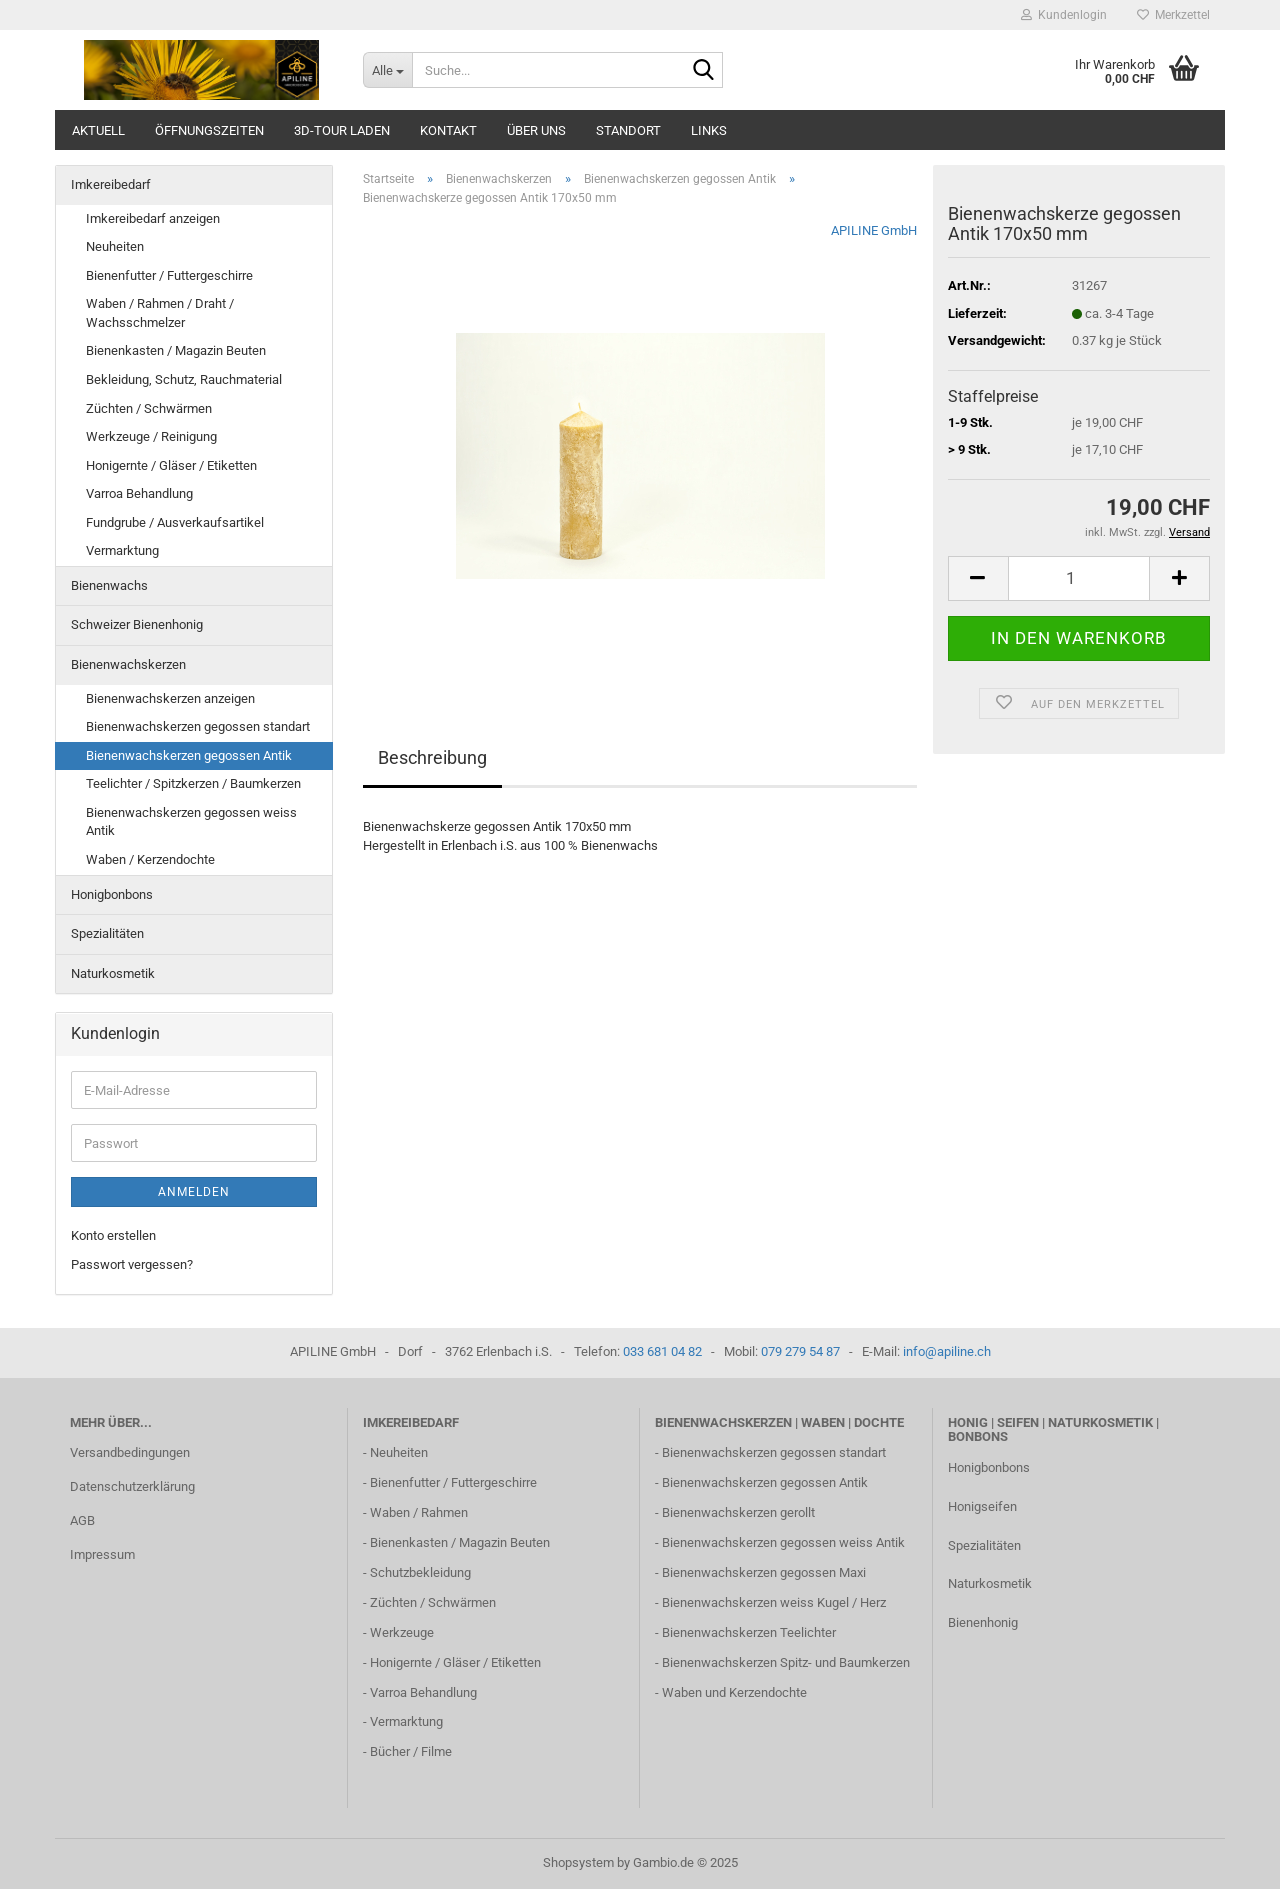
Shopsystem (578, 1862)
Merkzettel (1173, 15)
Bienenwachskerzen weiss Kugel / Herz (774, 1602)
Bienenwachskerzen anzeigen (170, 698)
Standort (628, 130)
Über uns (536, 130)
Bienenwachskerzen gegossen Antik (189, 755)
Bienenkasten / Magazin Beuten (176, 350)
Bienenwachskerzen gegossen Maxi (764, 1572)
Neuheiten (115, 246)
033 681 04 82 (662, 1351)
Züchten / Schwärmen (149, 408)
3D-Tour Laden (342, 130)
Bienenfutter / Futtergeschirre (169, 275)
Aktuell (98, 130)
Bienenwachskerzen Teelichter (749, 1632)
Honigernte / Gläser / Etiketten (171, 465)
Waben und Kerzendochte (734, 1692)
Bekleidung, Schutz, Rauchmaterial (184, 379)
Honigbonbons (112, 894)
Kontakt (448, 130)
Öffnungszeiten (209, 130)
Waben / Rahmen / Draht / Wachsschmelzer (160, 313)
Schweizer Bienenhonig (137, 624)
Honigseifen (982, 1506)
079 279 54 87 (800, 1351)
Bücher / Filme (411, 1751)
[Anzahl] (1079, 578)
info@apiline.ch (947, 1351)
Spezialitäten (107, 933)
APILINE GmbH (874, 230)
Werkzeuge (402, 1632)
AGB (82, 1520)
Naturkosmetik (113, 973)
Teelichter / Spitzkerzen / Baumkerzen (193, 783)
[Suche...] (387, 70)
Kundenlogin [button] (1064, 15)
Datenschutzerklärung (132, 1486)
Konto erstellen (113, 1235)
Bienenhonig (983, 1622)
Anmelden (194, 1192)
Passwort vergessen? (132, 1264)
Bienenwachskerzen (128, 664)
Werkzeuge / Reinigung (151, 436)
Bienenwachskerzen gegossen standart (198, 726)
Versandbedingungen (130, 1452)
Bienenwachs (109, 585)
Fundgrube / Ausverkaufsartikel (175, 522)
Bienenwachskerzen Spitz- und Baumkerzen (786, 1662)
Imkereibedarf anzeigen (153, 218)
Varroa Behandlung (139, 493)
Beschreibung (432, 757)
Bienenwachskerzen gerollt (738, 1512)
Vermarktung (122, 550)
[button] (978, 578)
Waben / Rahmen (419, 1512)
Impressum (102, 1554)
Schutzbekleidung (420, 1572)
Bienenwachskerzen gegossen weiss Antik (191, 822)
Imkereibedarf (111, 184)
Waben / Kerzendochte (150, 859)
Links (709, 130)
